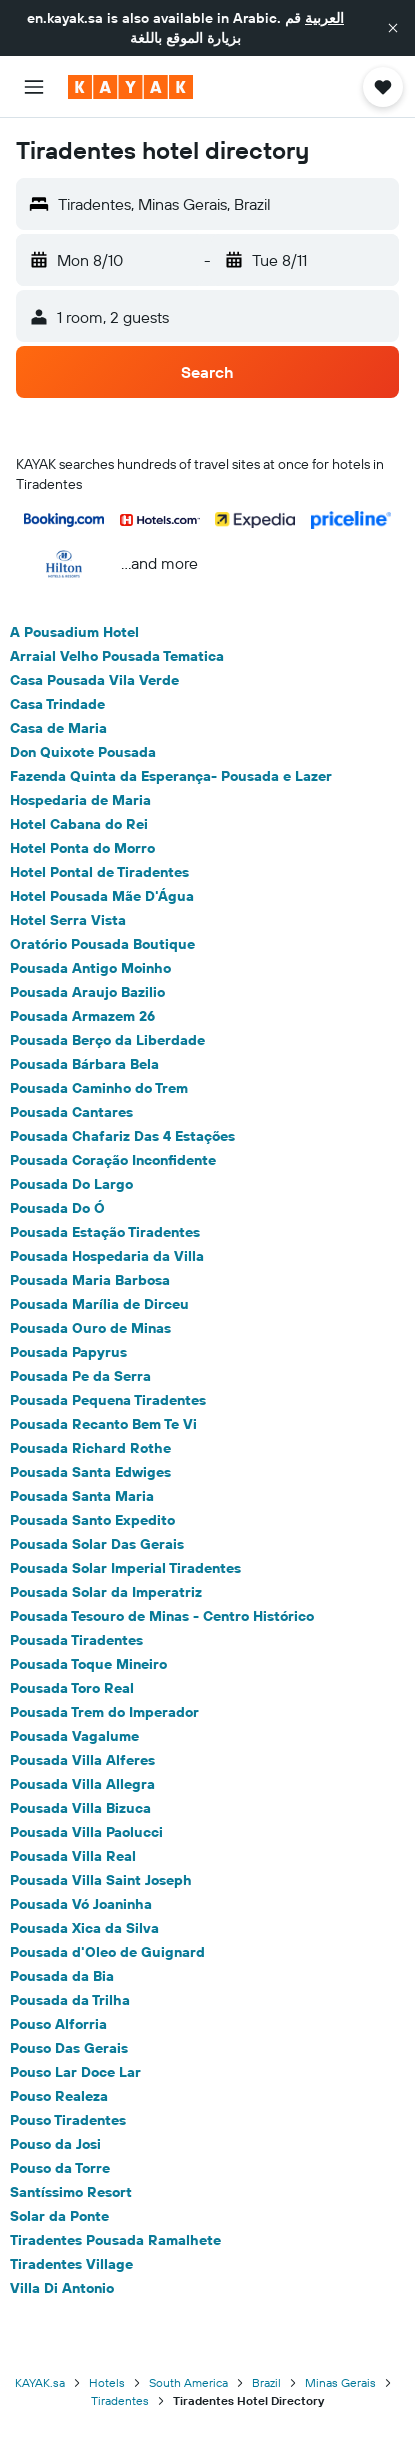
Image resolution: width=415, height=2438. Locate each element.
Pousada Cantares (71, 1112)
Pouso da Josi (55, 2144)
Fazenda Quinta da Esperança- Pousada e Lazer (171, 776)
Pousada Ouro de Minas (90, 1328)
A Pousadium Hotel (74, 632)
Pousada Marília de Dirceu (99, 1304)
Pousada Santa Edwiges (90, 1472)
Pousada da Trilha (70, 2000)
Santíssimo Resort (71, 2192)
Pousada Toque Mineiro (88, 1664)
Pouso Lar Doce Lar (75, 2072)
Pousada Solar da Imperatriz (106, 1592)
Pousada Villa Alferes (82, 1760)
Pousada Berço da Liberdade (107, 1040)
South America (188, 2382)
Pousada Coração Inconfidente (113, 1160)
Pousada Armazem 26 (82, 1016)
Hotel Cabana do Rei (79, 824)
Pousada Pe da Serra (80, 1376)
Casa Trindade (57, 704)
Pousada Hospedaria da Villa (107, 1256)
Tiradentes (120, 2400)
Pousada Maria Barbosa (90, 1280)
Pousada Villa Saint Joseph (101, 1880)
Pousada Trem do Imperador (104, 1712)
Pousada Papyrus (68, 1352)
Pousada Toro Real (72, 1688)
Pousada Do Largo (71, 1184)
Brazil (266, 2382)
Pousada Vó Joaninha (81, 1904)
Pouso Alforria (58, 2024)
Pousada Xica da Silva (84, 1928)
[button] (393, 28)
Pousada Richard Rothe (90, 1448)
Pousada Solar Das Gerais (97, 1544)
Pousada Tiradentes (76, 1640)
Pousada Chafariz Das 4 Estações (122, 1136)
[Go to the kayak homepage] (130, 87)
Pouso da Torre (60, 2168)
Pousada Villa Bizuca (80, 1808)
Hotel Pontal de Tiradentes (99, 872)
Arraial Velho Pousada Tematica (117, 656)
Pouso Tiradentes (68, 2120)
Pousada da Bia (62, 1976)
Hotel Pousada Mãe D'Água (102, 896)
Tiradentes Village (71, 2264)
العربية (324, 18)
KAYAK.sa (40, 2382)
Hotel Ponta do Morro (82, 848)
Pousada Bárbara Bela (84, 1064)
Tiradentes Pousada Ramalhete (115, 2240)
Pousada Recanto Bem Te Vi (103, 1424)
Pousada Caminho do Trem (99, 1088)
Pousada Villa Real (73, 1856)
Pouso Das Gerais (69, 2048)
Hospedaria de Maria (80, 800)
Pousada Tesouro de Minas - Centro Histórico (162, 1616)
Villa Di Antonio (62, 2288)
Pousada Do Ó (57, 1208)
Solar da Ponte (59, 2216)
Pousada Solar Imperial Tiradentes (125, 1568)
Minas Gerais (340, 2382)
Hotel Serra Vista (68, 920)
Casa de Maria (58, 728)
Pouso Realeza (59, 2096)
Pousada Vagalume (74, 1736)
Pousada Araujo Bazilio (87, 992)
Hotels (107, 2382)
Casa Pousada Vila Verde (94, 680)
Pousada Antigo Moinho (90, 968)
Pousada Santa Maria (82, 1496)
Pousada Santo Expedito (92, 1520)
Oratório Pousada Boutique (102, 944)
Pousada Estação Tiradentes (105, 1232)
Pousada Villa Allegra (82, 1784)
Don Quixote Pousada (83, 752)
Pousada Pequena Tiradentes (108, 1400)
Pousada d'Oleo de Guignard (107, 1952)
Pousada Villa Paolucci (86, 1832)
